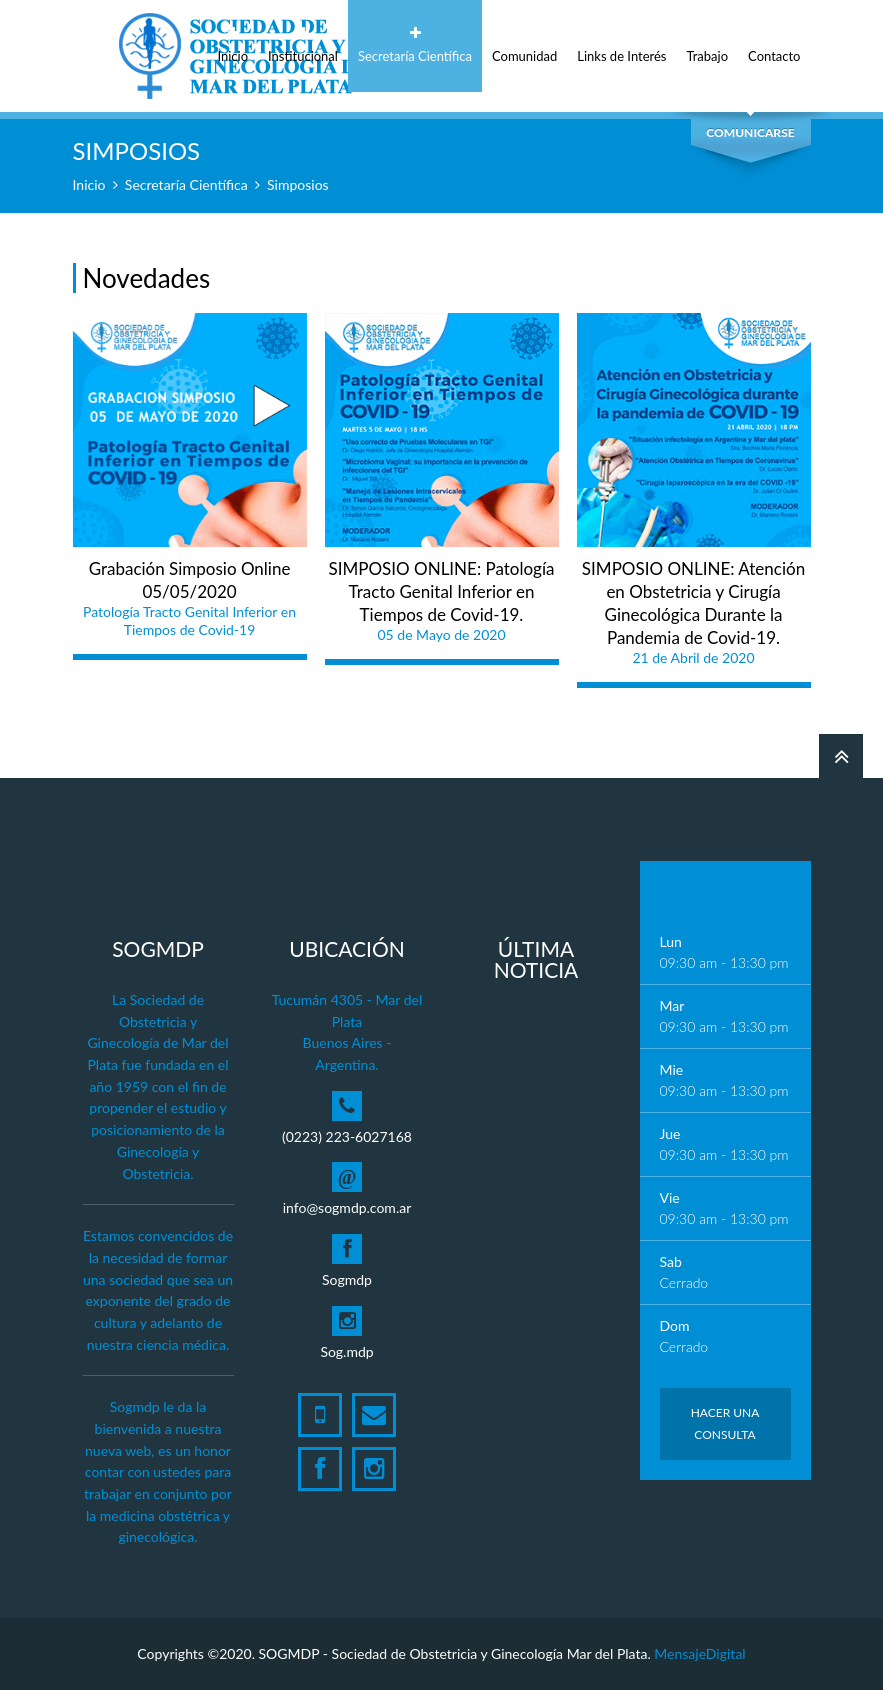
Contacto (774, 45)
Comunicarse (750, 132)
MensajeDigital (699, 1653)
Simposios (298, 184)
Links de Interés (621, 45)
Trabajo (708, 45)
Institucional (303, 45)
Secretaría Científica (415, 45)
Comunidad (524, 45)
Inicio (232, 45)
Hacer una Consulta (725, 1423)
